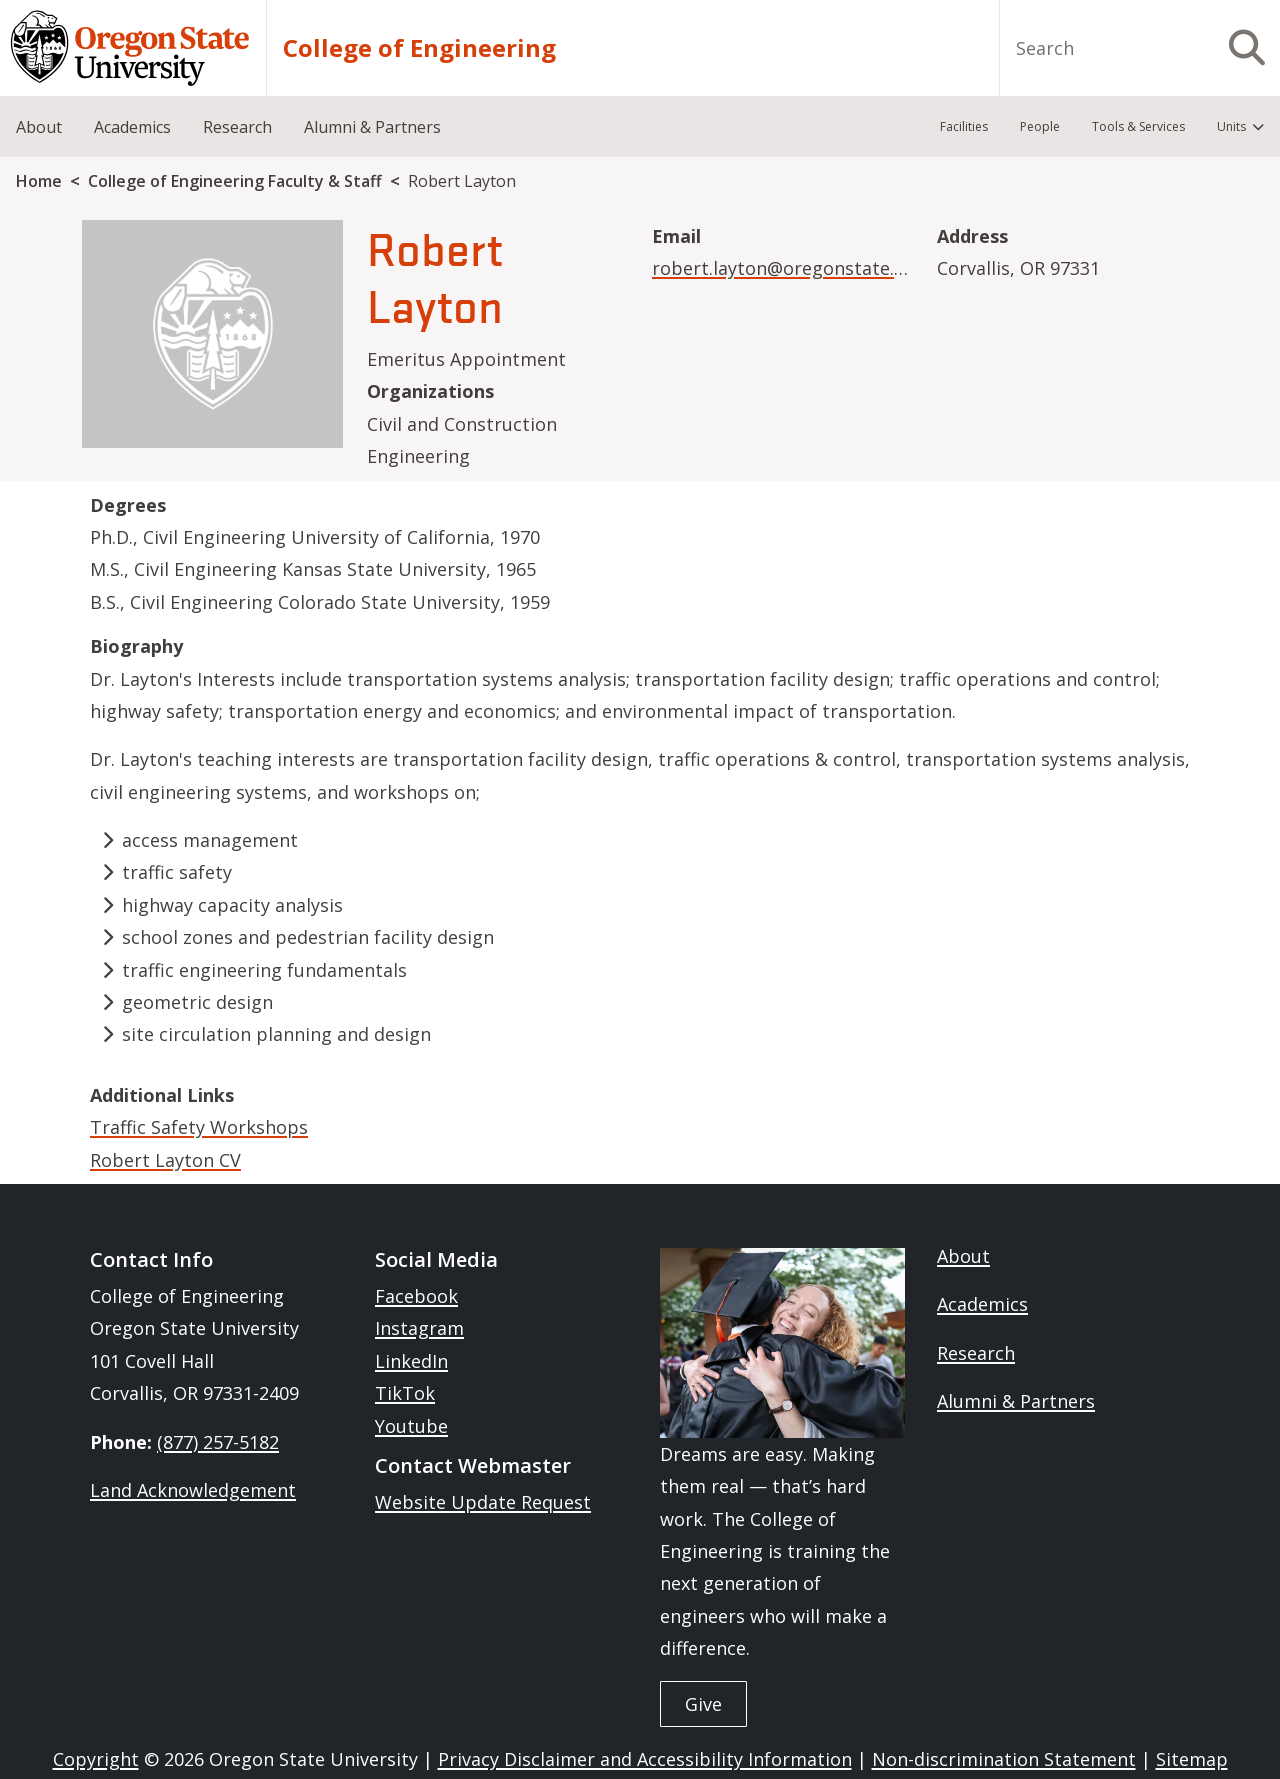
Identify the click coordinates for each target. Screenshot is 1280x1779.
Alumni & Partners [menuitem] (372, 127)
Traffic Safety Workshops (199, 1127)
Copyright (96, 1759)
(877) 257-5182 (218, 1442)
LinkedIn (411, 1361)
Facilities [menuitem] (964, 126)
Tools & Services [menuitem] (1138, 126)
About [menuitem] (39, 127)
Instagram (419, 1328)
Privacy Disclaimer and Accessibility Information (645, 1759)
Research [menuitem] (237, 127)
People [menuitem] (1040, 126)
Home (39, 181)
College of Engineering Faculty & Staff (235, 181)
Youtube (411, 1426)
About (963, 1256)
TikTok (405, 1393)
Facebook (416, 1296)
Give (703, 1704)
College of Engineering (419, 48)
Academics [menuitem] (132, 127)
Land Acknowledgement (193, 1490)
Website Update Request (483, 1502)
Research (976, 1353)
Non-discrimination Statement (1004, 1759)
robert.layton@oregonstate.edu (789, 268)
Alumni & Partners (1016, 1401)
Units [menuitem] (1231, 126)
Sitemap (1192, 1759)
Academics (982, 1304)
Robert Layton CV (165, 1160)
